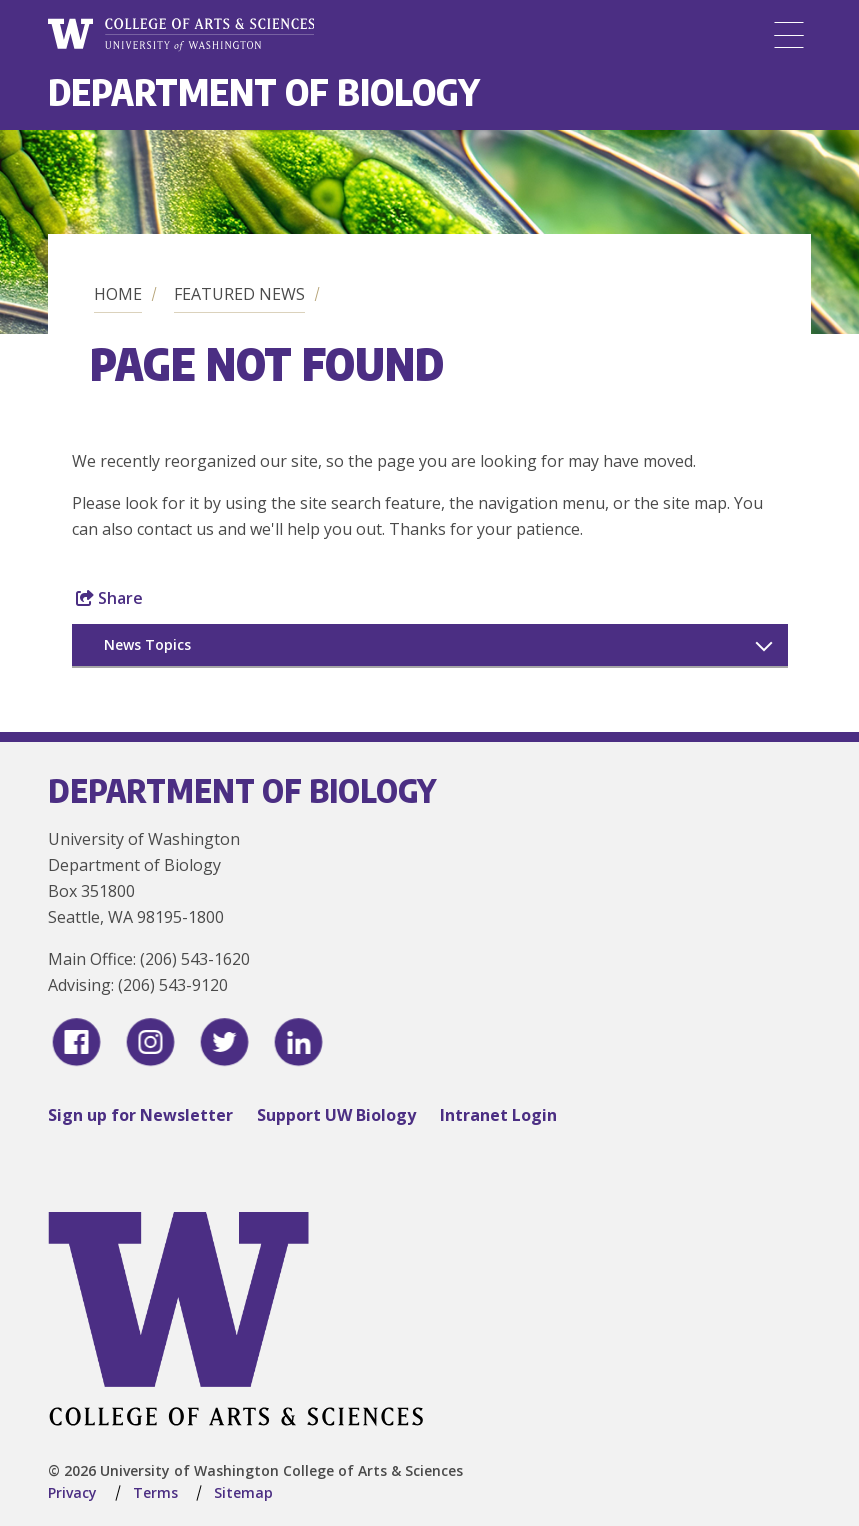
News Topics (147, 644)
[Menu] (789, 35)
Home (118, 294)
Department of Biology (264, 91)
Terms (155, 1492)
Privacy (72, 1492)
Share (109, 598)
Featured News (239, 294)
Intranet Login (498, 1115)
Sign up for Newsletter (140, 1115)
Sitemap (243, 1492)
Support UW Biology (336, 1115)
